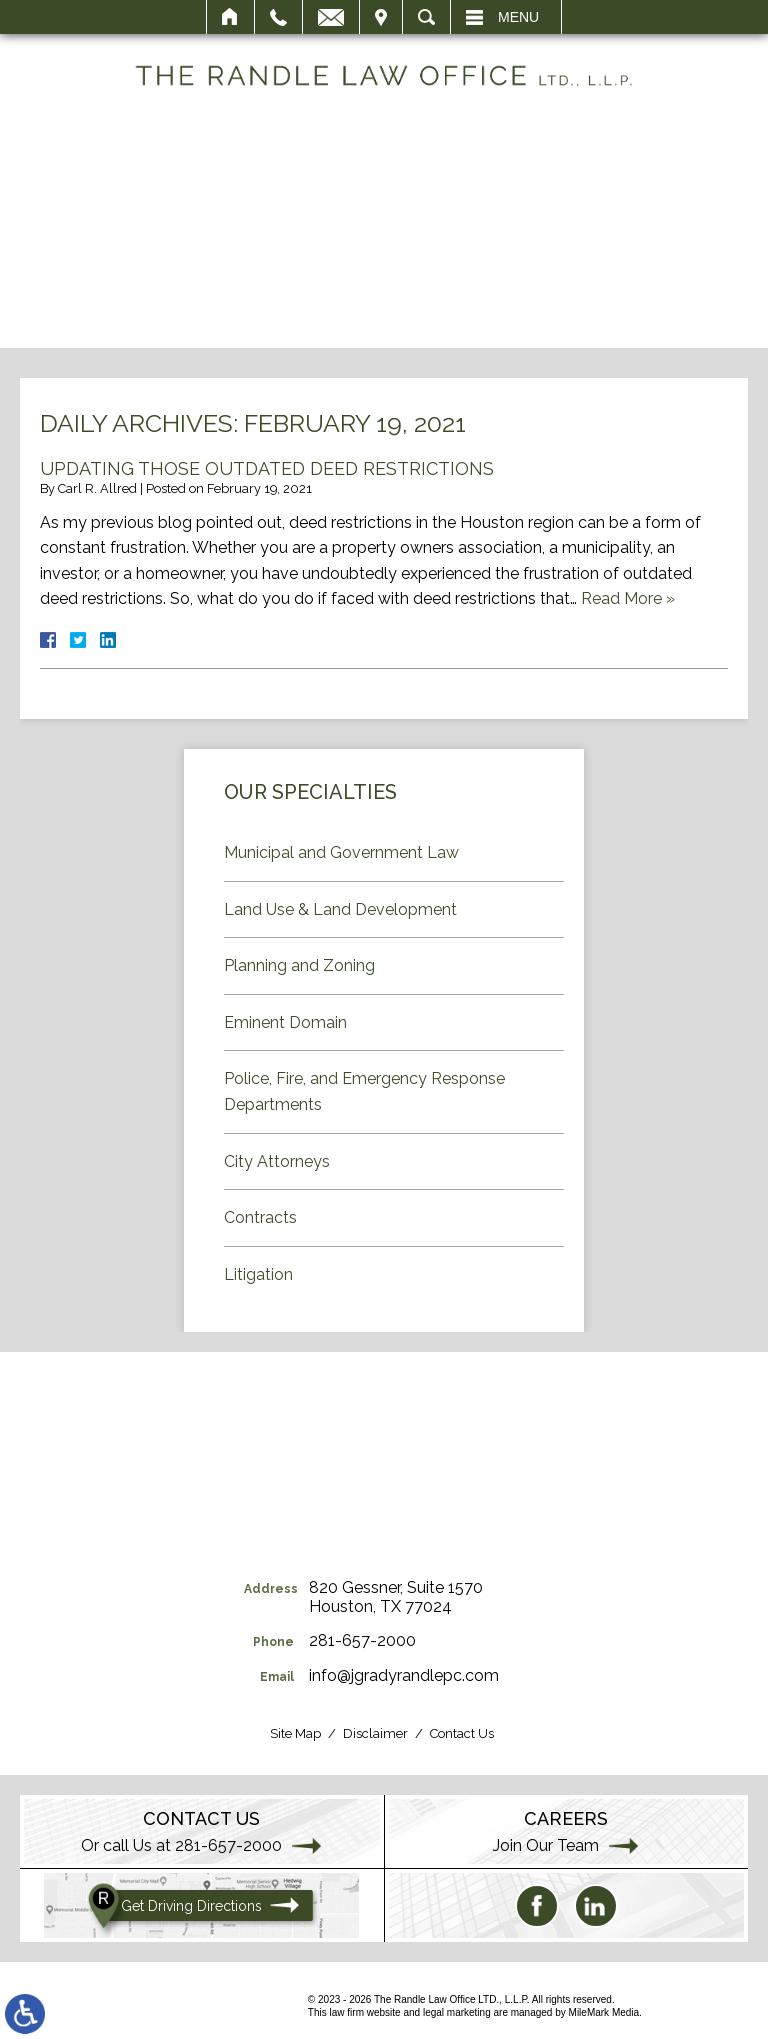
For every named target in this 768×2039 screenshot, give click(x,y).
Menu (518, 17)
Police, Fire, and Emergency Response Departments (364, 1091)
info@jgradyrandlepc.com (404, 1675)
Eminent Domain (285, 1022)
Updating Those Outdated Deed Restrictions (267, 468)
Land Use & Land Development (340, 909)
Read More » (628, 598)
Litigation (258, 1274)
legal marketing (457, 2012)
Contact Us (462, 1733)
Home (230, 17)
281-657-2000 (362, 1640)
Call (278, 17)
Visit (381, 17)
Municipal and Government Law (341, 852)
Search (426, 17)
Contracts (260, 1217)
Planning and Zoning (299, 965)
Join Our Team (546, 1845)
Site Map (295, 1733)
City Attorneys (277, 1161)
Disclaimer (375, 1733)
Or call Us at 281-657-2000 (181, 1845)
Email (331, 17)
